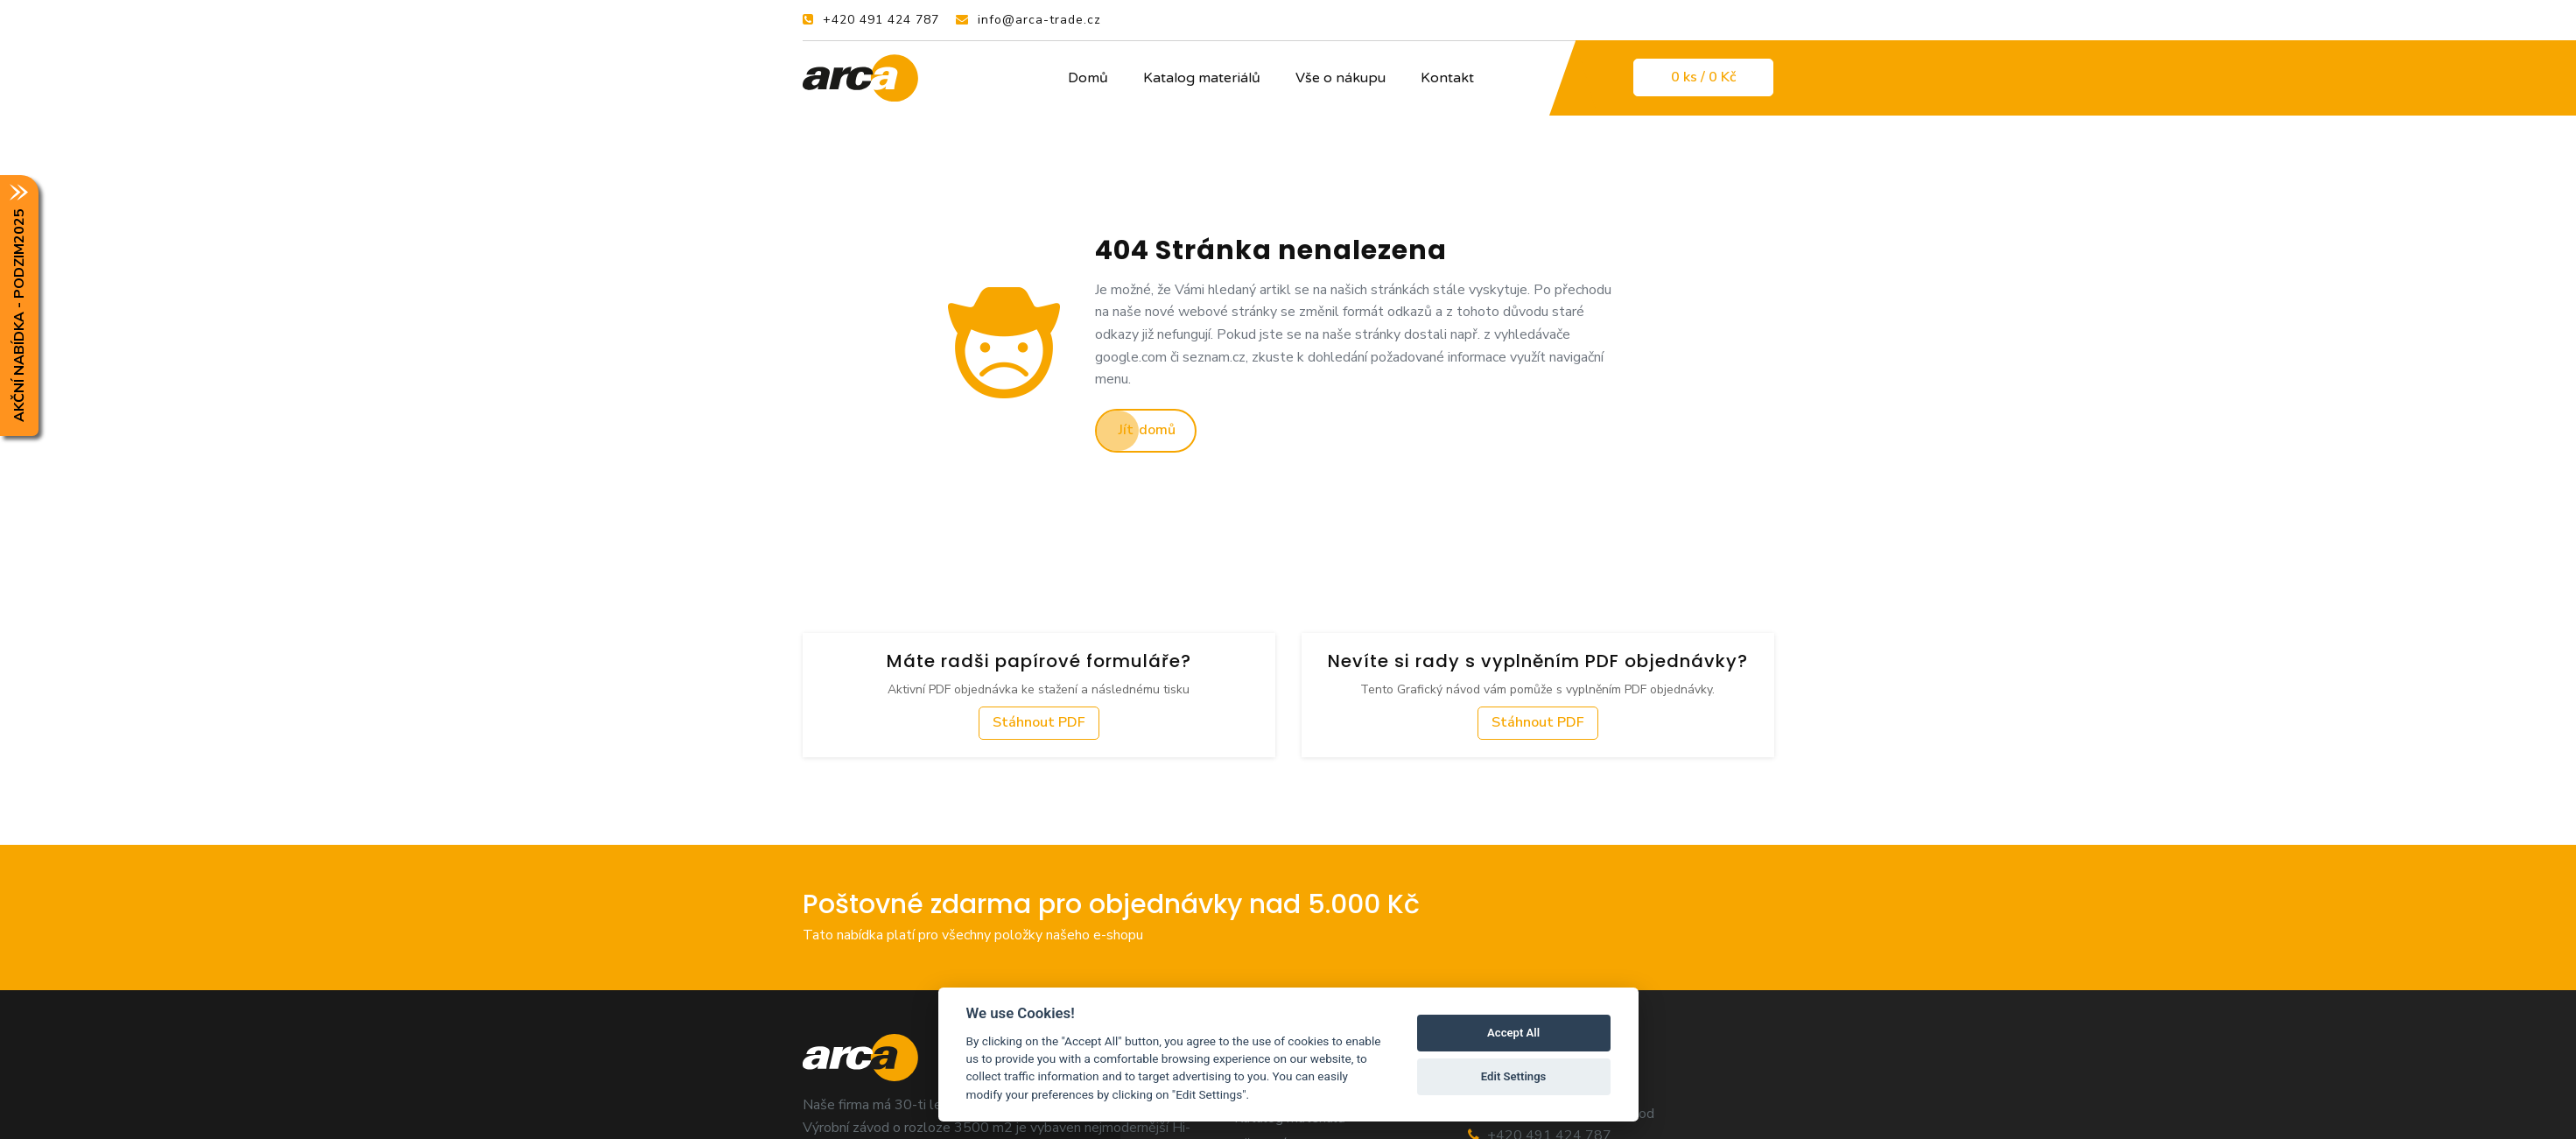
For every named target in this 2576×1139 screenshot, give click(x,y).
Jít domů (1147, 429)
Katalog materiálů (1201, 78)
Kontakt (1447, 78)
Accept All (1513, 1032)
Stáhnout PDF (1039, 722)
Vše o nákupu (1340, 78)
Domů (1088, 78)
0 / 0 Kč (1703, 77)
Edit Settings (1514, 1076)
